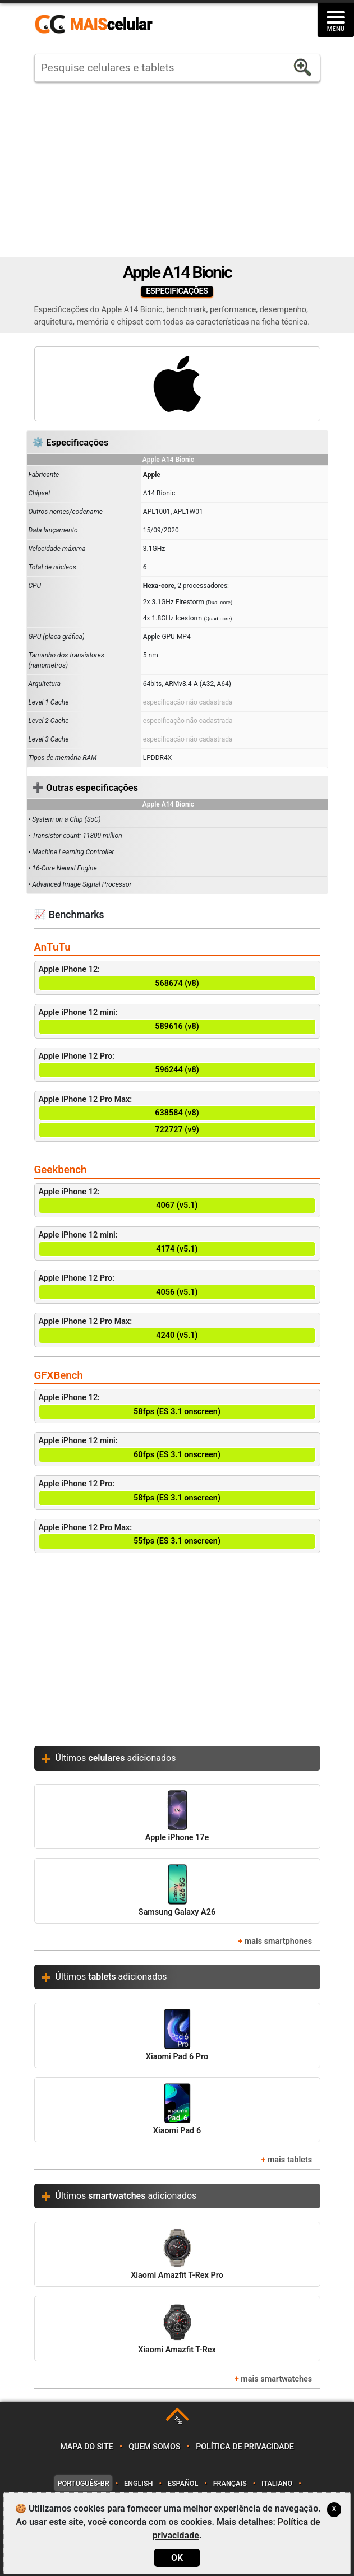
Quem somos (154, 2447)
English (138, 2483)
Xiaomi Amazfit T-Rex (177, 2328)
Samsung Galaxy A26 (177, 1890)
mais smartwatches (276, 2379)
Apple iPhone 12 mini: (177, 1021)
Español (183, 2483)
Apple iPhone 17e (177, 1816)
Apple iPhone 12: (177, 978)
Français (230, 2483)
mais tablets (290, 2160)
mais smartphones (278, 1941)
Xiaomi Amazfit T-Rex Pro (177, 2254)
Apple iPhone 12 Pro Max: (177, 1116)
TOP (178, 2420)
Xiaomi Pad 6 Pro (177, 2035)
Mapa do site (86, 2447)
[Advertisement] (177, 169)
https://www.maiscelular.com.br (97, 24)
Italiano (276, 2483)
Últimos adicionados (116, 1758)
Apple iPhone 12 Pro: (177, 1064)
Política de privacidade (245, 2447)
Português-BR (83, 2483)
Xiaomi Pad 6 (177, 2109)
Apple (151, 475)
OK (177, 2557)
